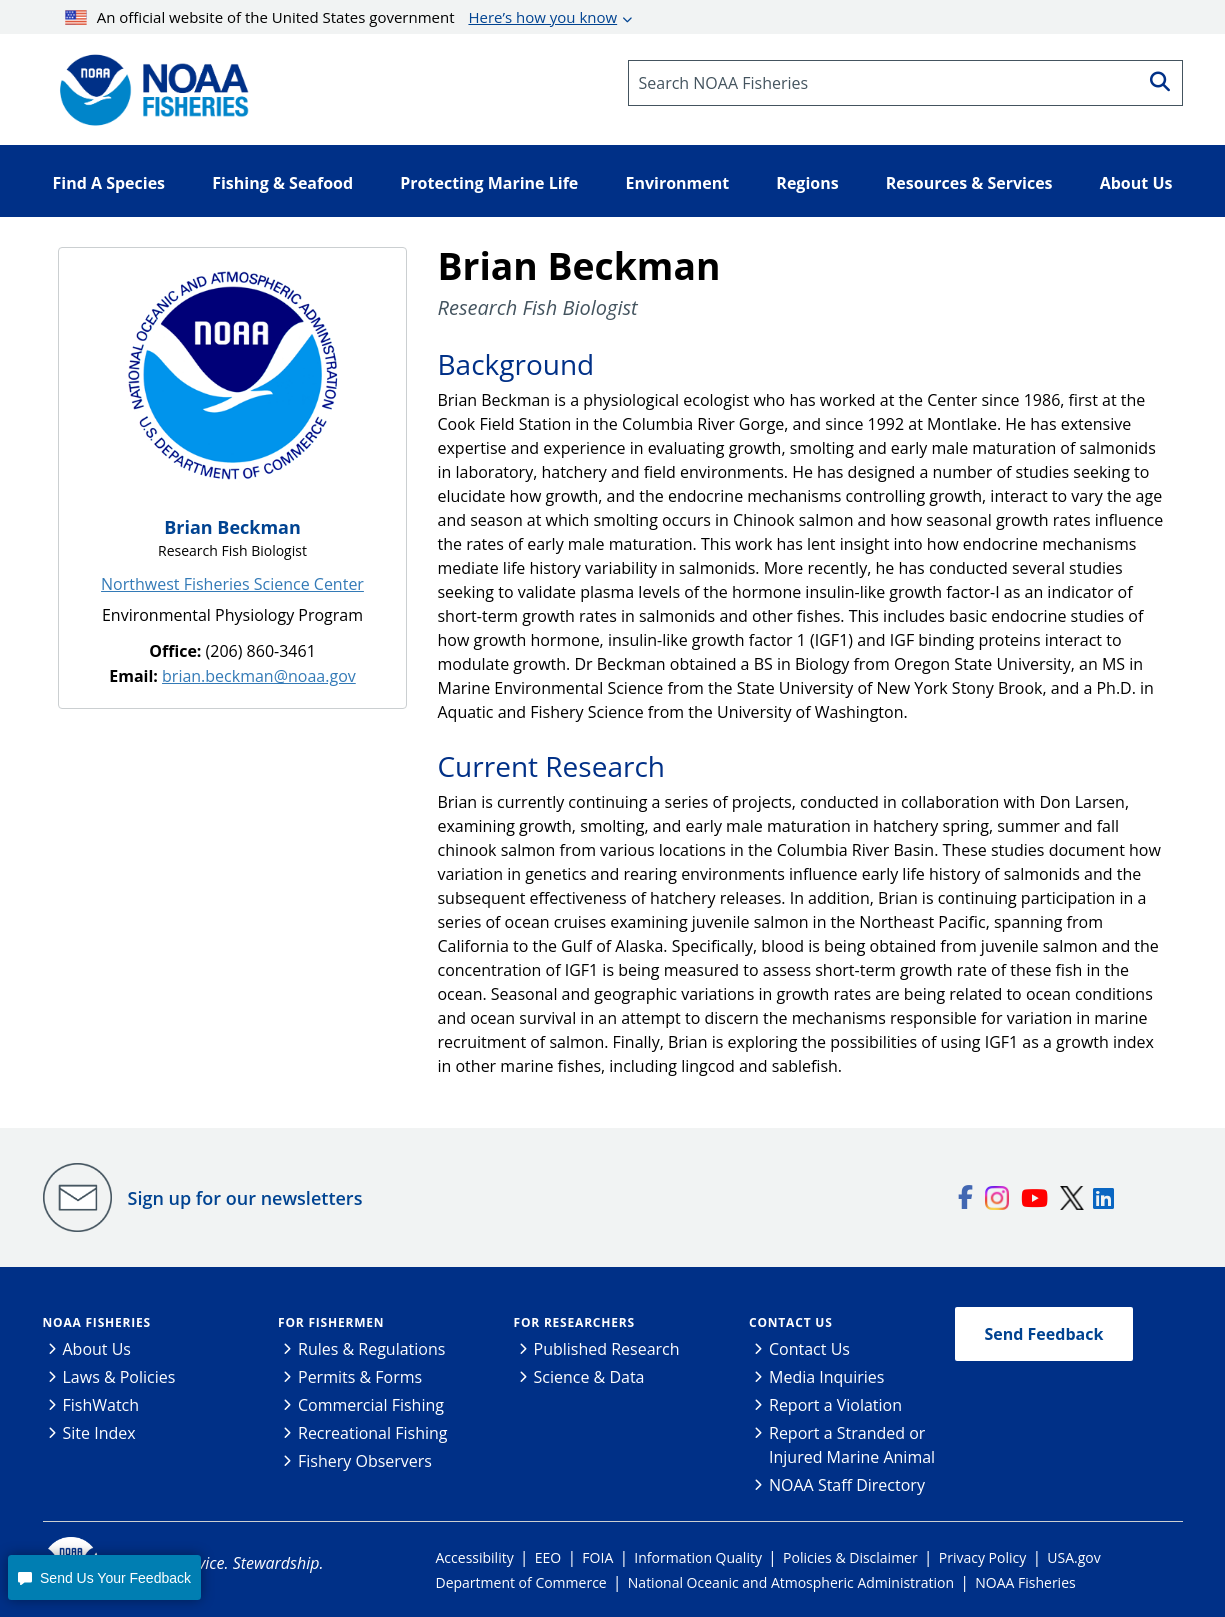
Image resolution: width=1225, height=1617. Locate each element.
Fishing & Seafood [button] (282, 183)
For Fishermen (331, 1322)
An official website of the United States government (341, 17)
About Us (97, 1349)
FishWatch (101, 1405)
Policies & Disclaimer (850, 1557)
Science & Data (589, 1377)
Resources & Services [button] (969, 183)
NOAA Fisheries (97, 1322)
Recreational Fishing (372, 1433)
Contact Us (791, 1322)
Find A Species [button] (109, 183)
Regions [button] (807, 183)
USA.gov (1073, 1557)
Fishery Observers (365, 1461)
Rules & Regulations (371, 1349)
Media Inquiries (826, 1377)
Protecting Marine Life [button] (489, 183)
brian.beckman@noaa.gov (259, 676)
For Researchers (574, 1322)
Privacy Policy (982, 1557)
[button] (104, 1577)
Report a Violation (835, 1405)
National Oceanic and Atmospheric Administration (791, 1582)
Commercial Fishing (371, 1405)
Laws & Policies (119, 1377)
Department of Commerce (521, 1582)
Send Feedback (1044, 1334)
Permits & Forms (360, 1377)
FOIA (597, 1557)
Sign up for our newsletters (245, 1198)
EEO (548, 1557)
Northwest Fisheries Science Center (232, 584)
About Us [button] (1136, 183)
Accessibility (475, 1557)
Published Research (607, 1349)
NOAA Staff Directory (847, 1485)
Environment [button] (677, 183)
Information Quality (698, 1557)
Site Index (99, 1433)
